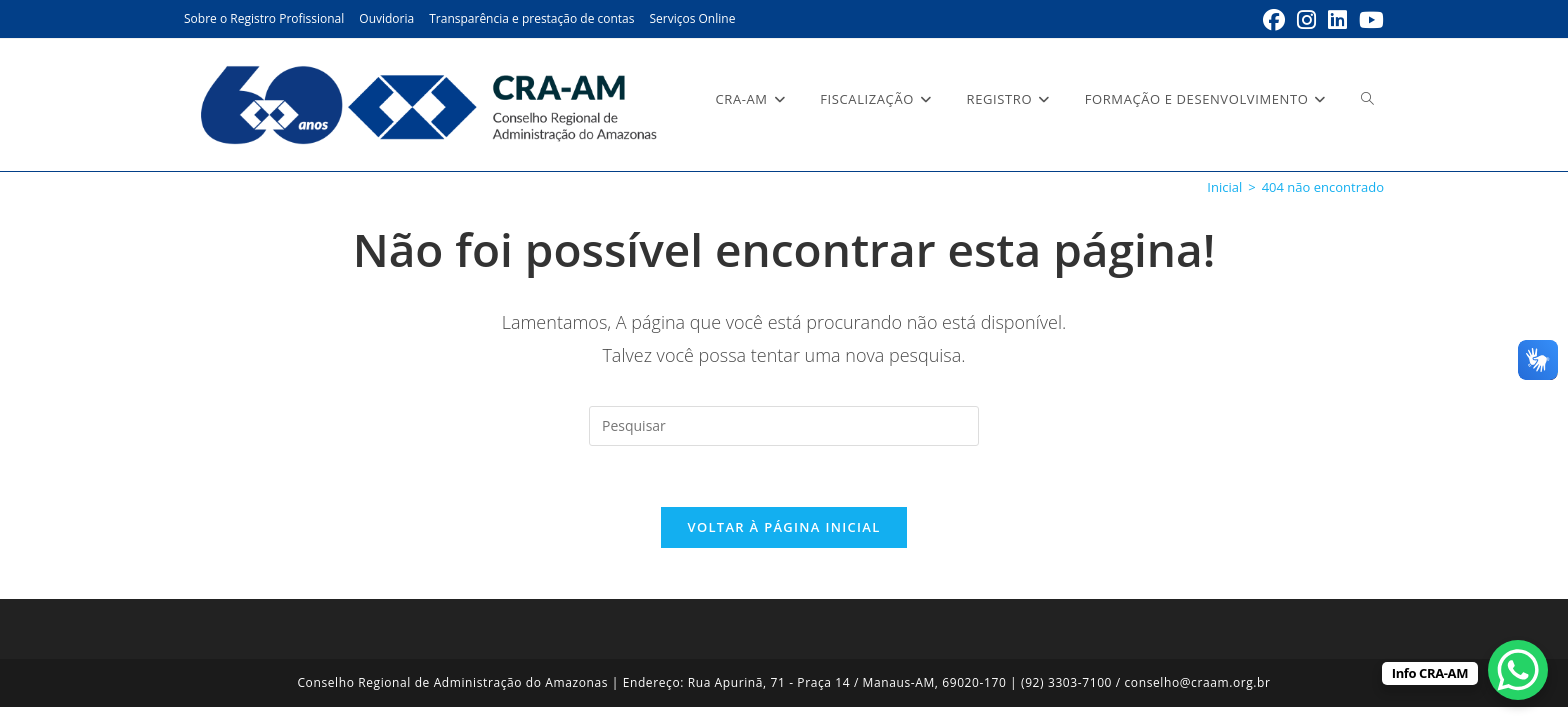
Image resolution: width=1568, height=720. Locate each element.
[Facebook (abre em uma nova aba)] (1274, 20)
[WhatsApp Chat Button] (1518, 670)
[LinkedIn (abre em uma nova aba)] (1337, 20)
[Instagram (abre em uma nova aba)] (1306, 20)
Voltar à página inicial (783, 527)
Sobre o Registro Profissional (264, 18)
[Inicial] (1224, 187)
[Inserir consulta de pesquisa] (784, 426)
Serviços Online (692, 18)
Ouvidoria (386, 18)
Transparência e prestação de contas (531, 18)
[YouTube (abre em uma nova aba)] (1368, 20)
